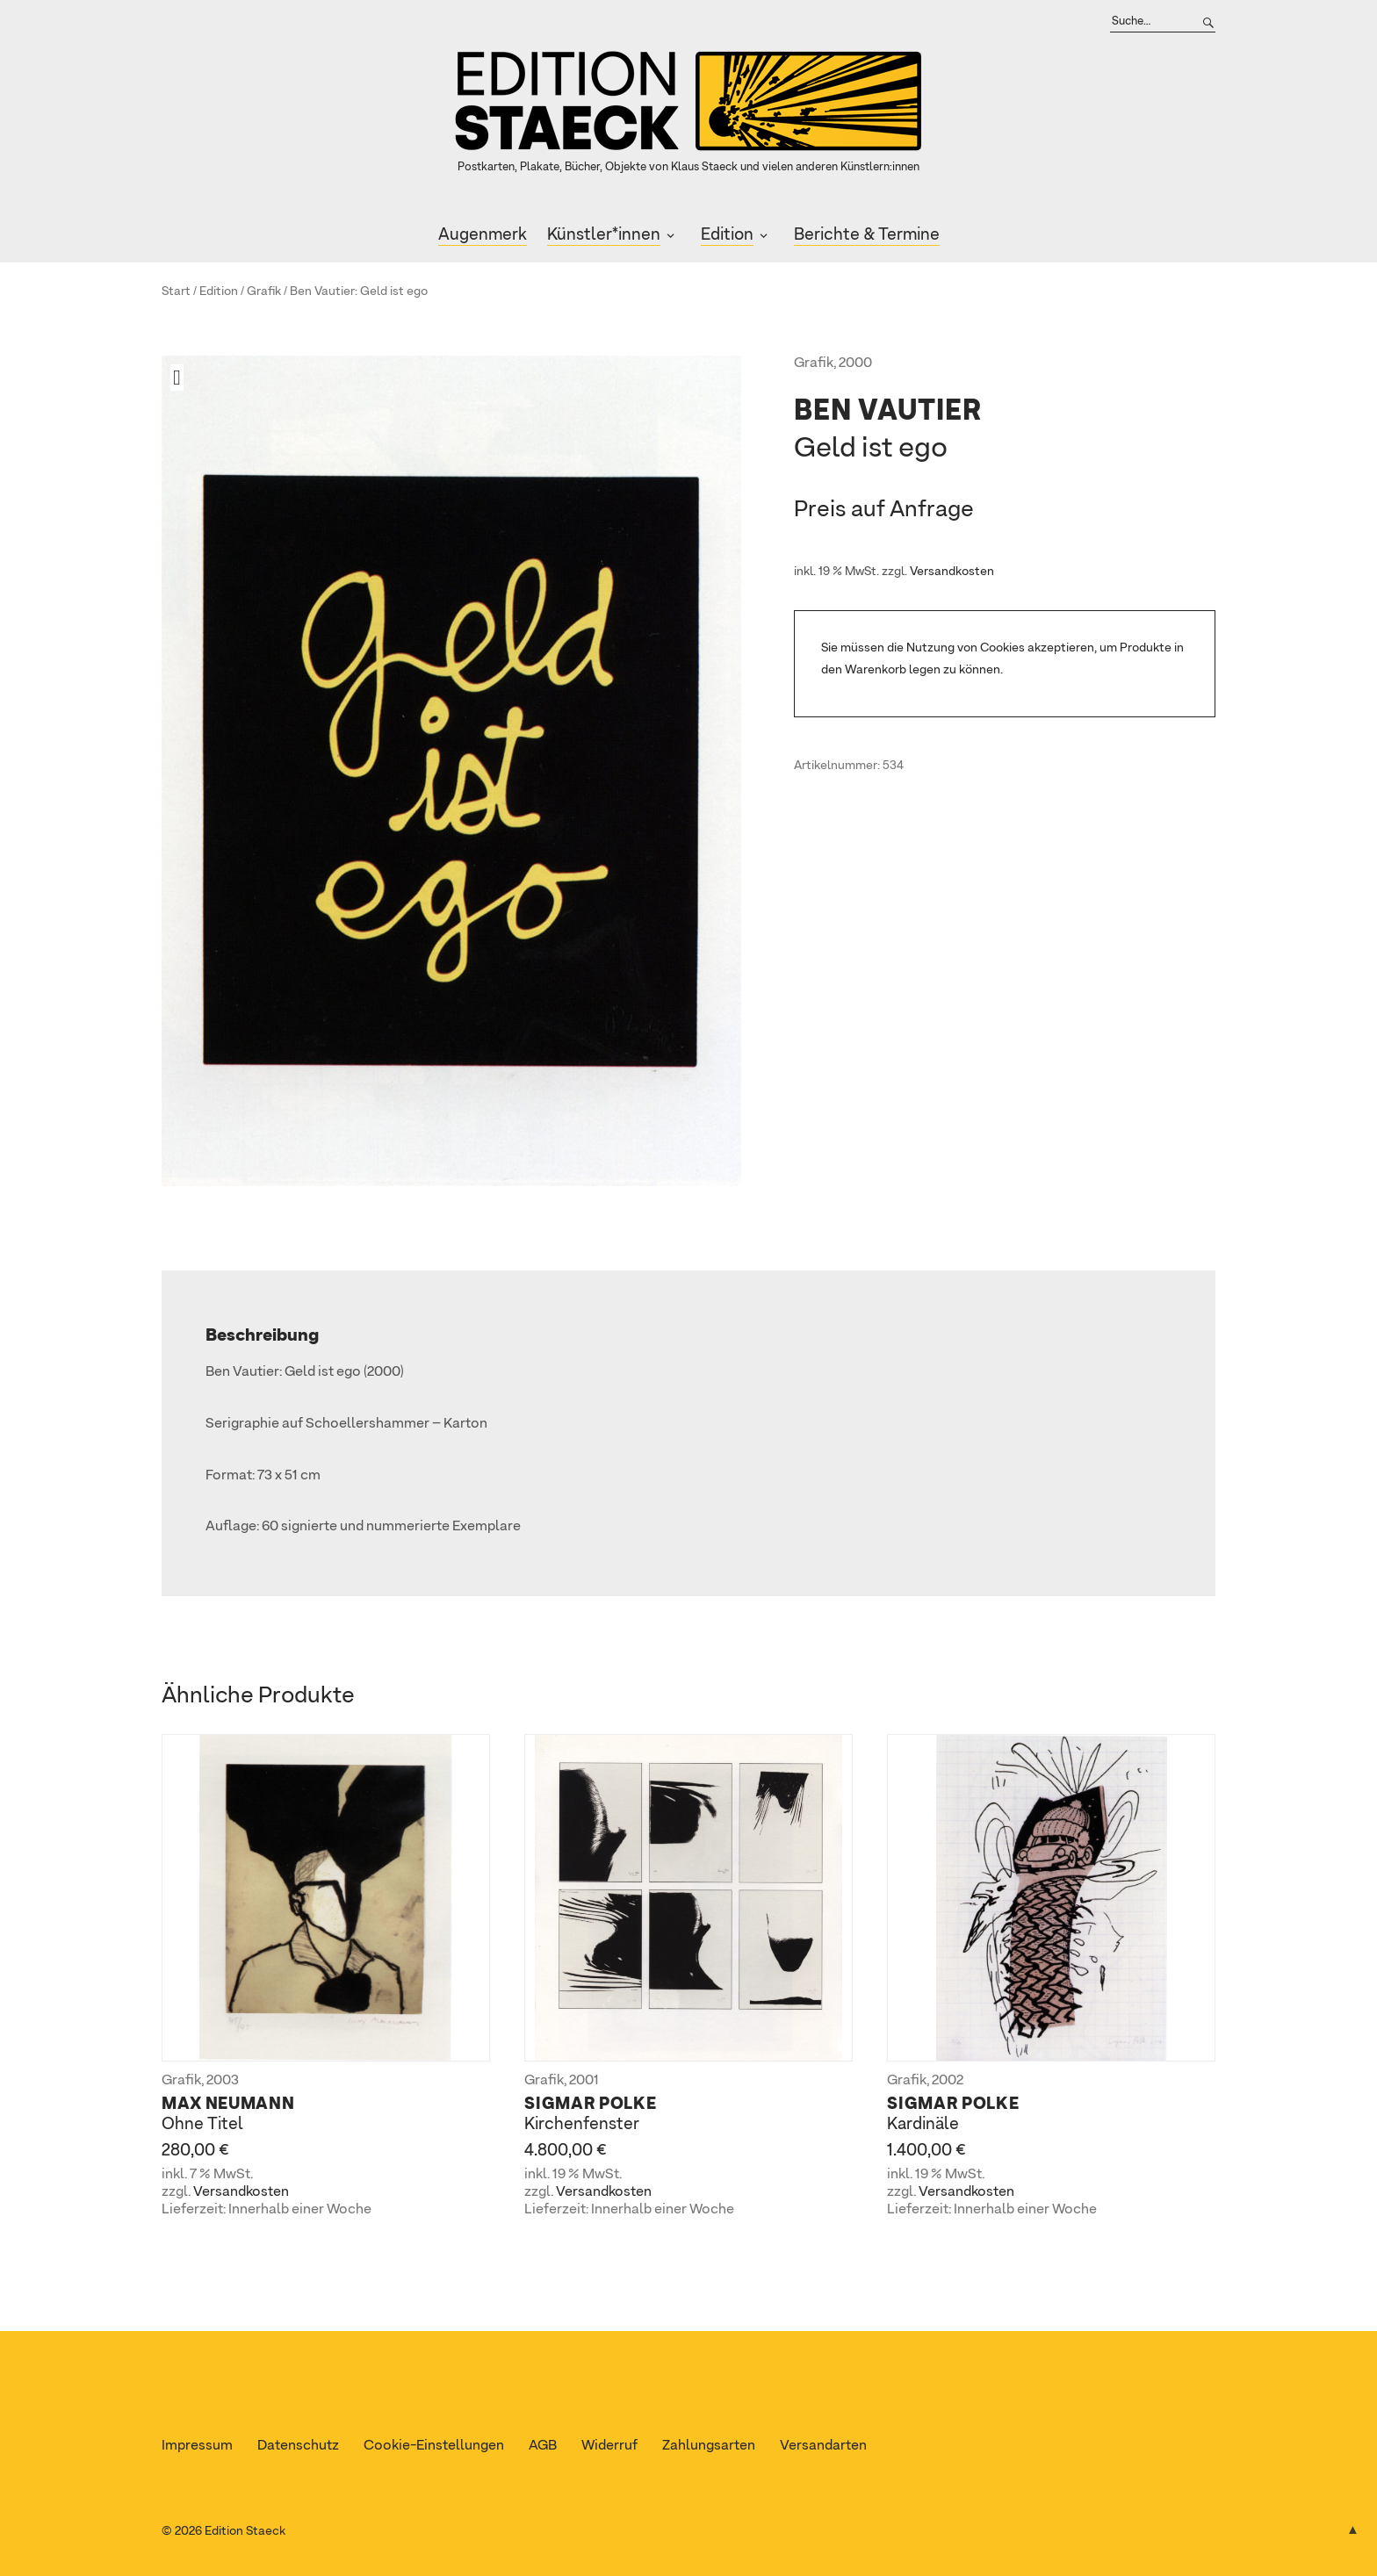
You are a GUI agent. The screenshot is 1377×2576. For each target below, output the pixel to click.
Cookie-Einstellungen (434, 2446)
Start (176, 291)
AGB (543, 2446)
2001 (584, 2081)
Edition (727, 235)
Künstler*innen (603, 235)
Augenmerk (482, 235)
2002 (947, 2081)
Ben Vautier (322, 291)
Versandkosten (952, 571)
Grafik (264, 291)
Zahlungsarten (708, 2446)
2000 (855, 363)
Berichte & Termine (867, 235)
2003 (222, 2081)
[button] (183, 377)
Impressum (197, 2446)
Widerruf (609, 2446)
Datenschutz (298, 2446)
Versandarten (823, 2446)
